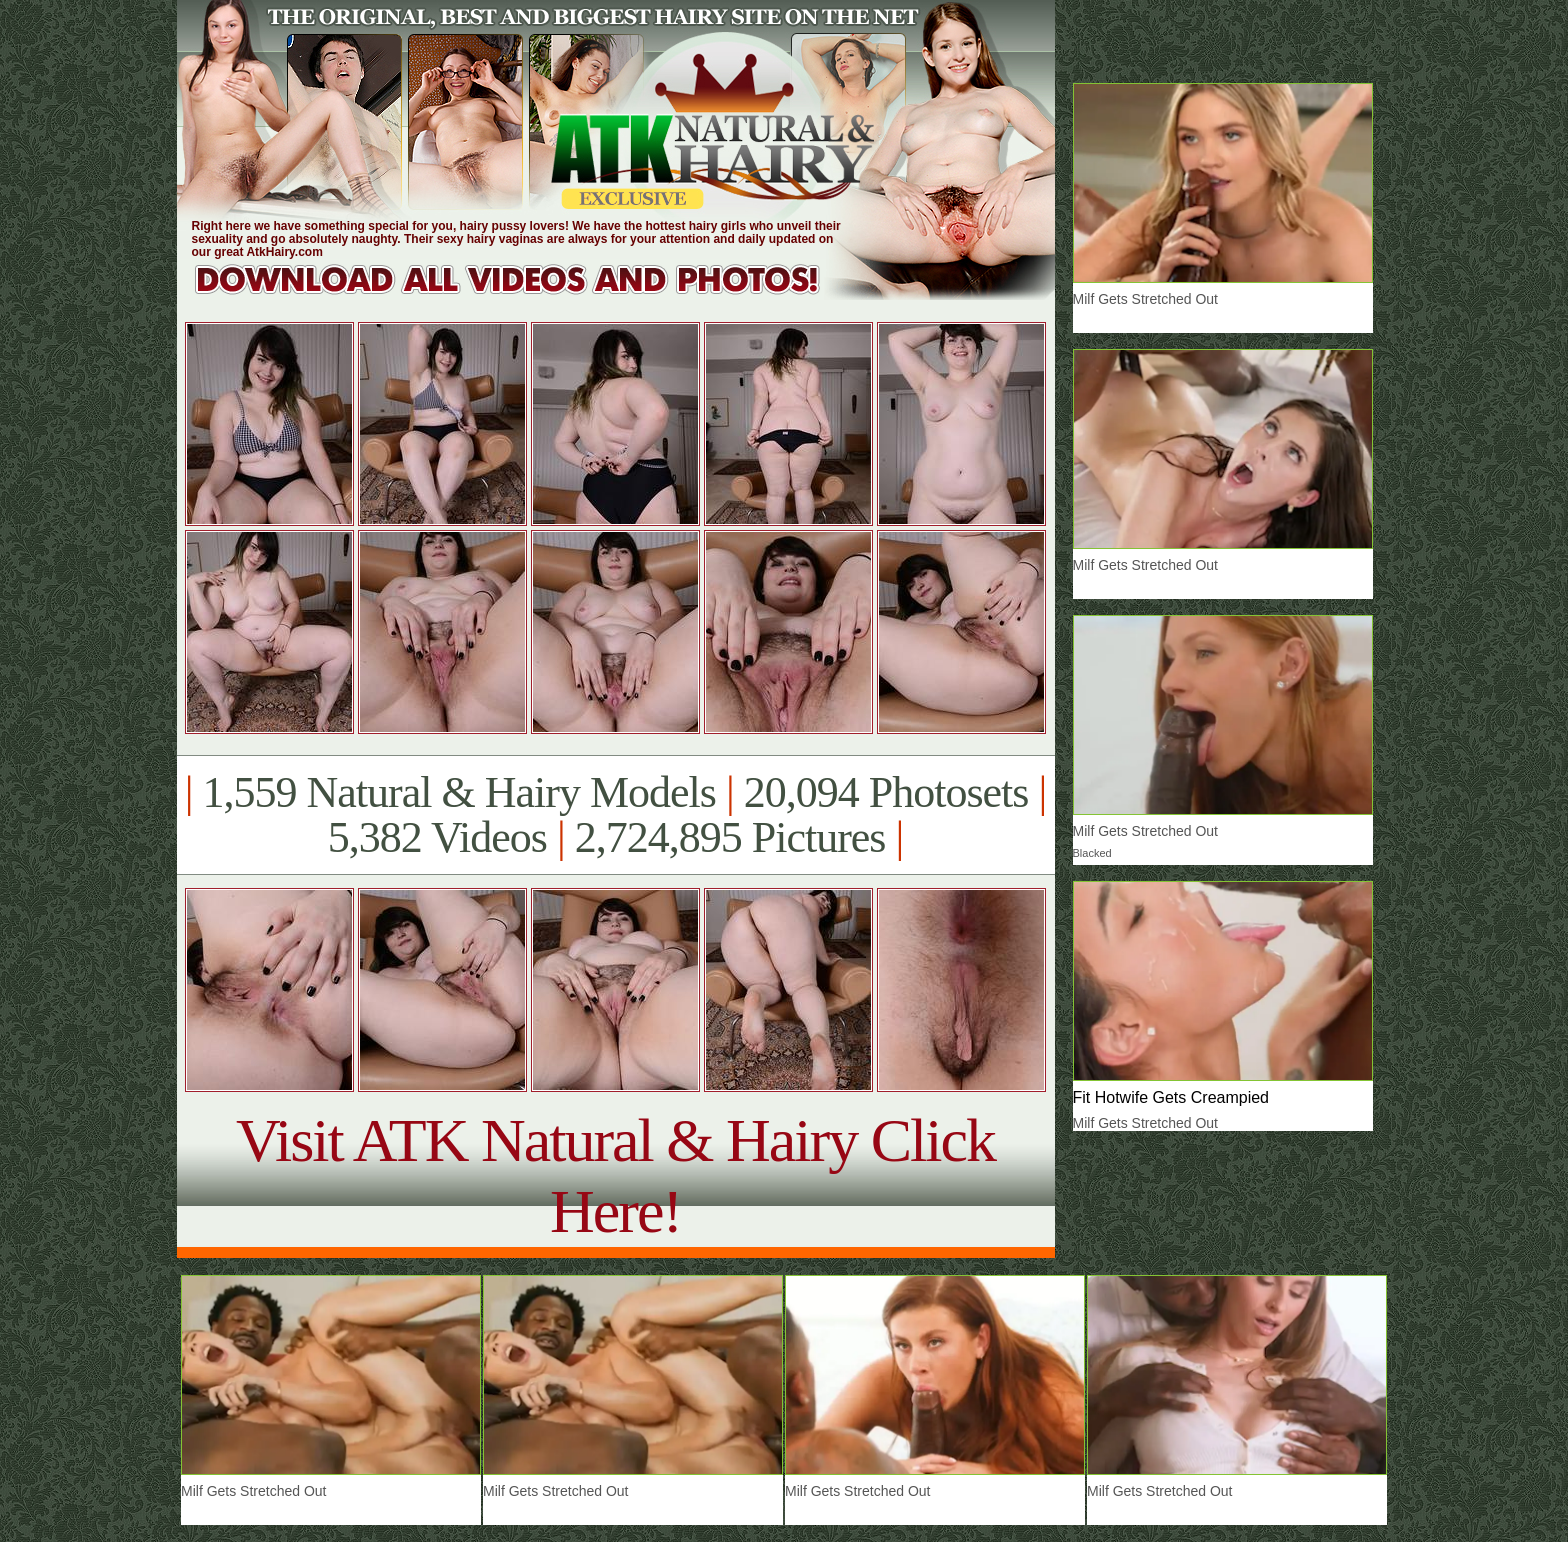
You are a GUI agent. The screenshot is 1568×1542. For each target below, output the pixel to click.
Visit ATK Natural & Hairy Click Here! (615, 1175)
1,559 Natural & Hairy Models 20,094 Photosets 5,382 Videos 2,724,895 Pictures (615, 815)
